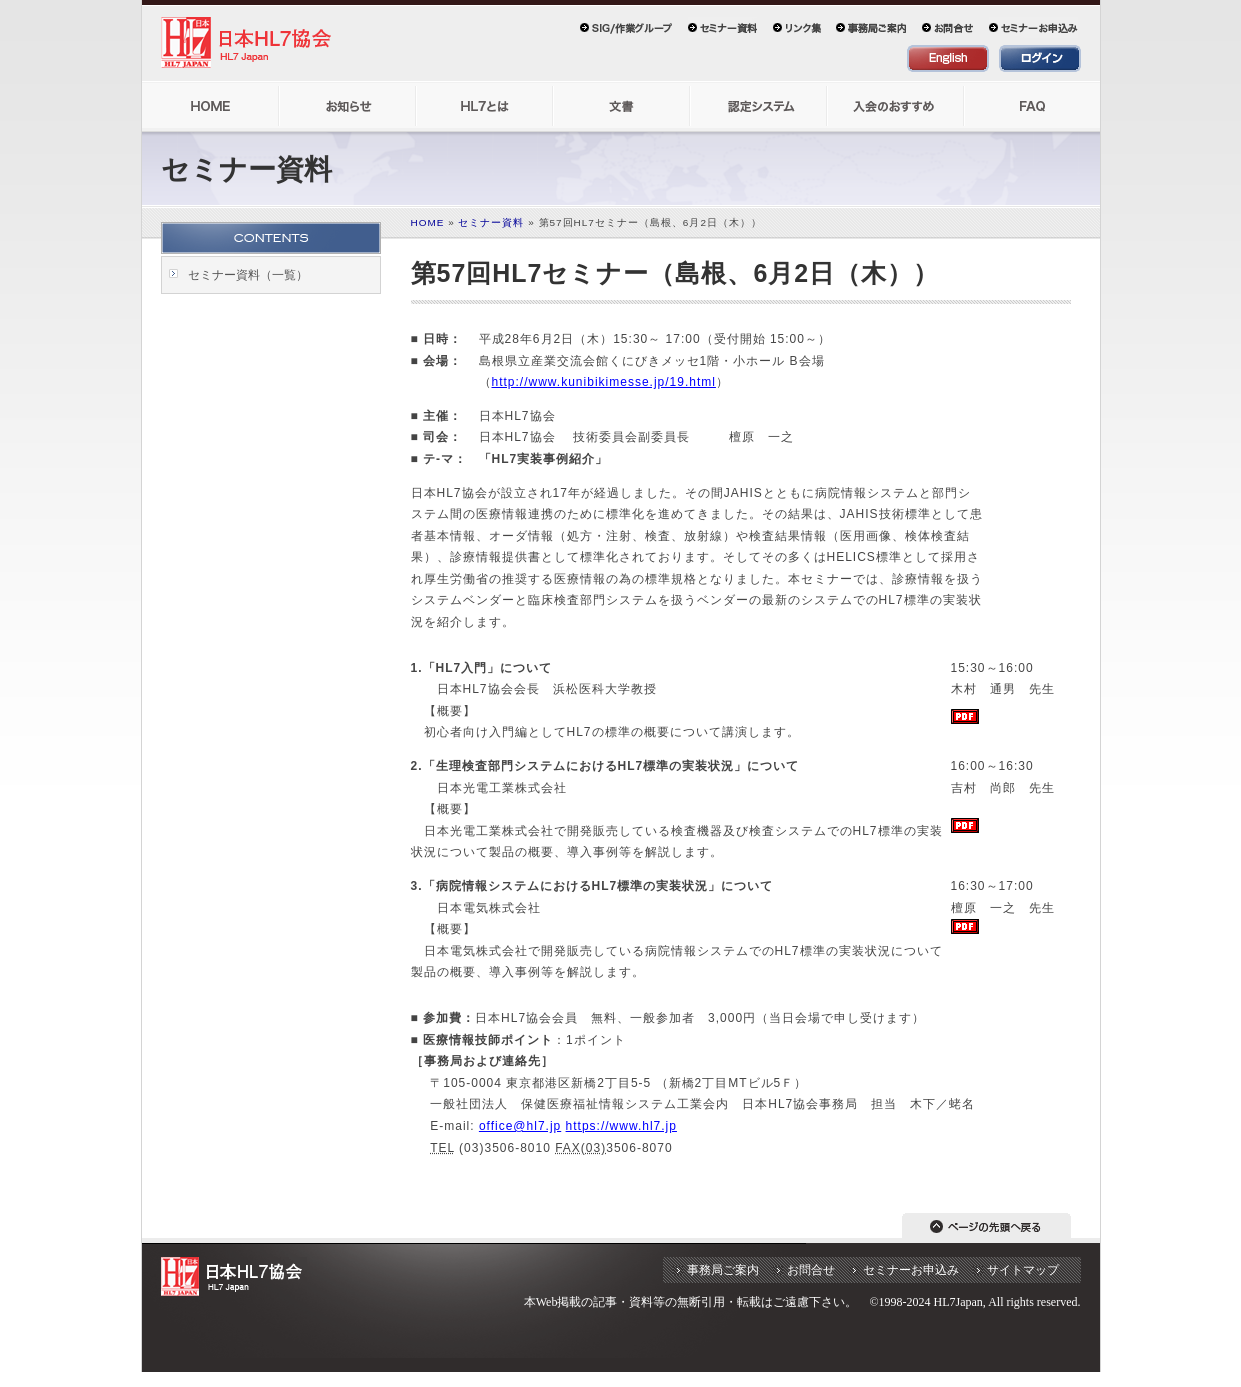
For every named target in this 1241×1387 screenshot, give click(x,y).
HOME (428, 222)
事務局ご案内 (723, 1270)
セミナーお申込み (911, 1270)
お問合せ (811, 1270)
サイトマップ (1023, 1270)
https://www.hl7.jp (621, 1126)
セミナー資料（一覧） (248, 275)
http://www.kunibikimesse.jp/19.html (604, 382)
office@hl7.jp (520, 1126)
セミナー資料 (491, 222)
